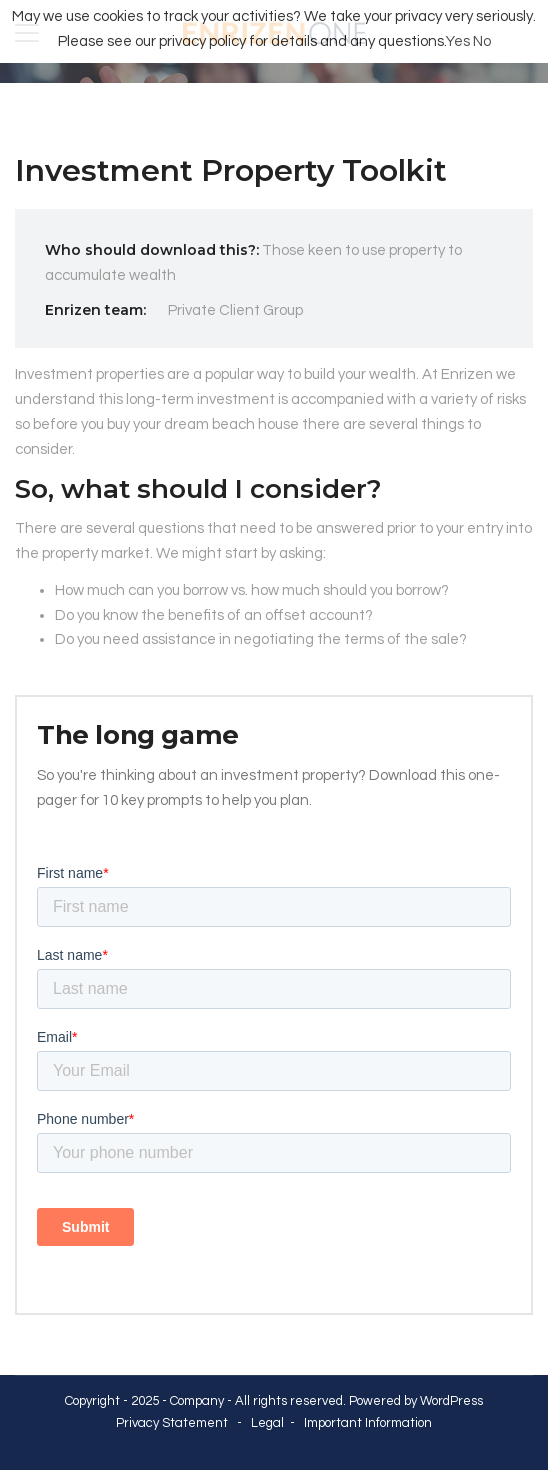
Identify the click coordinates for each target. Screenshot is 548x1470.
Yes (458, 41)
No (482, 41)
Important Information (368, 1423)
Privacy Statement (172, 1423)
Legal (267, 1423)
